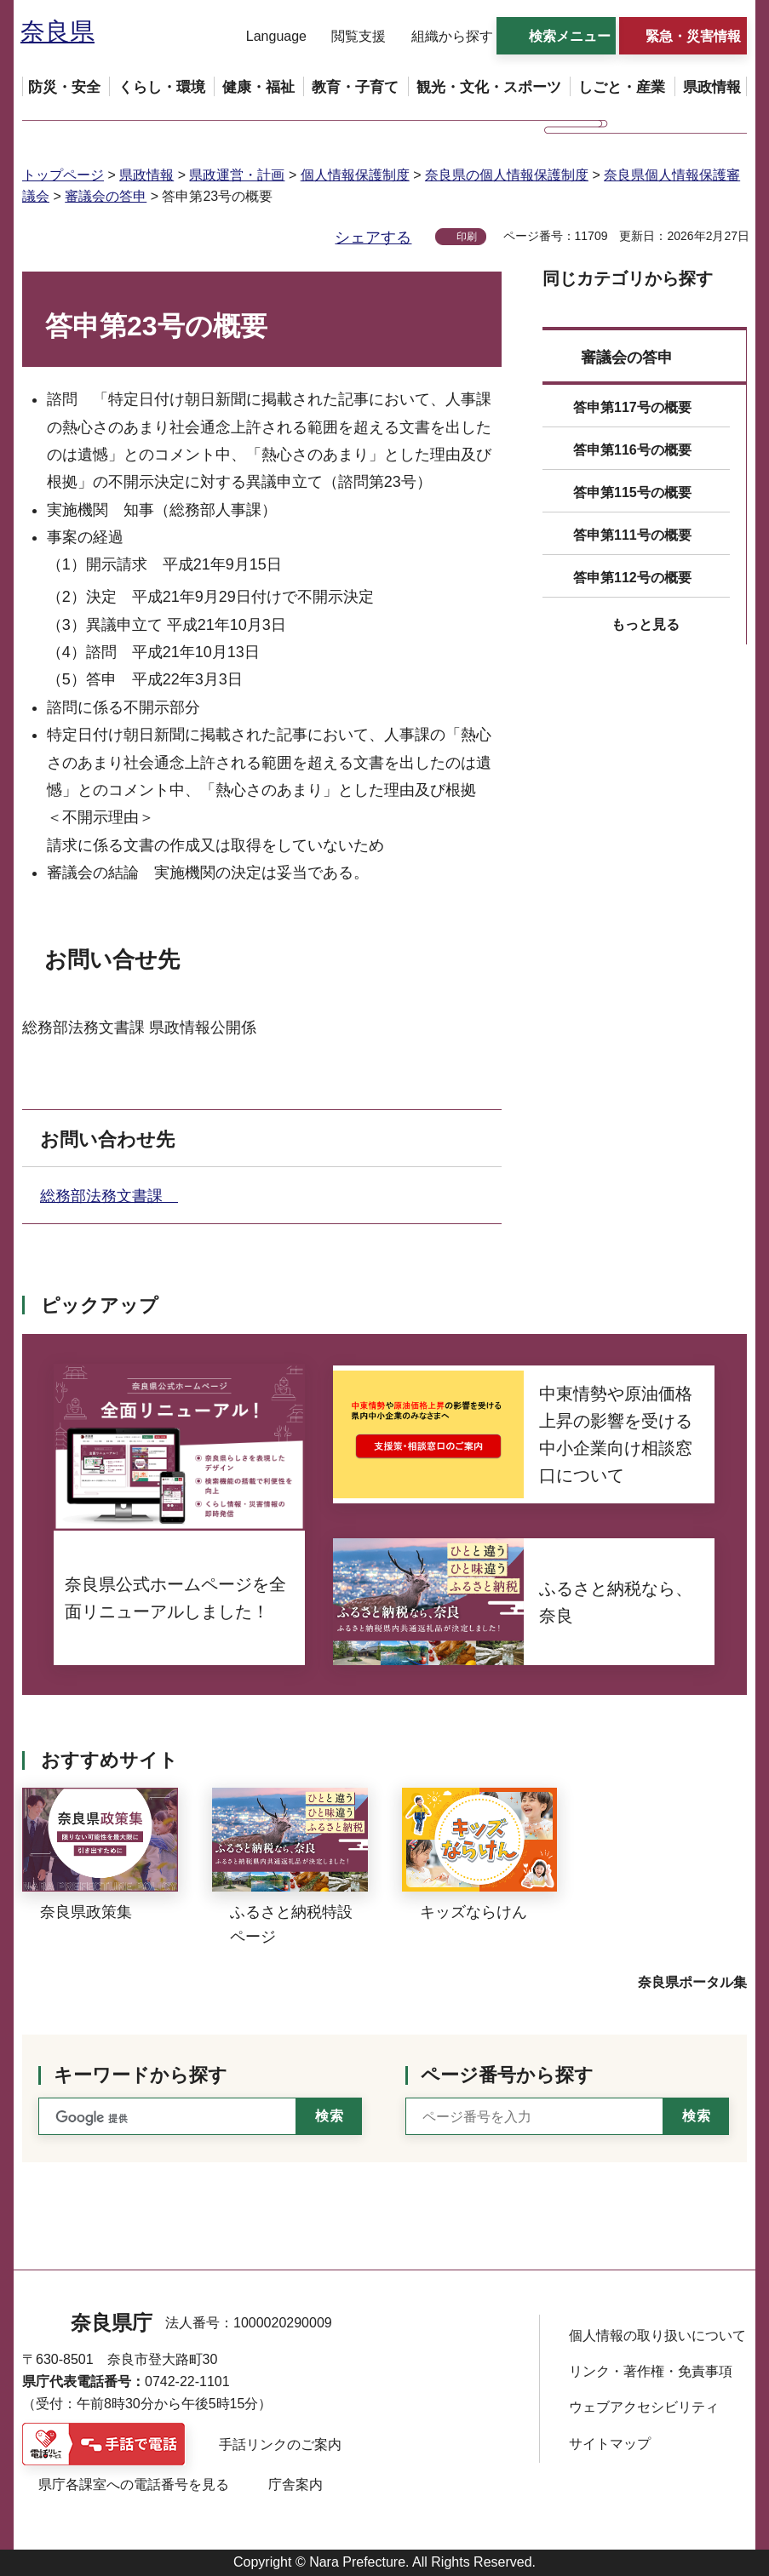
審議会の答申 (105, 196)
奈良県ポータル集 (692, 1982)
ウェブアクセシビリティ (644, 2407)
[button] (266, 37)
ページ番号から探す (507, 2075)
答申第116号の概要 (632, 450)
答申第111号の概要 (632, 535)
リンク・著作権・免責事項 (650, 2371)
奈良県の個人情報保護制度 (506, 175)
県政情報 (146, 175)
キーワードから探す (140, 2075)
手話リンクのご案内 (280, 2444)
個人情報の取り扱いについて (657, 2335)
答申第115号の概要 (632, 492)
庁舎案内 (295, 2484)
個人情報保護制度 (355, 175)
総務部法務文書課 (109, 1196)
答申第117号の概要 (632, 407)
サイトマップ (610, 2443)
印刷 (466, 237)
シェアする (373, 237)
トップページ (63, 175)
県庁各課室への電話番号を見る (133, 2484)
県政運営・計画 (236, 175)
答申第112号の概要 (632, 577)
